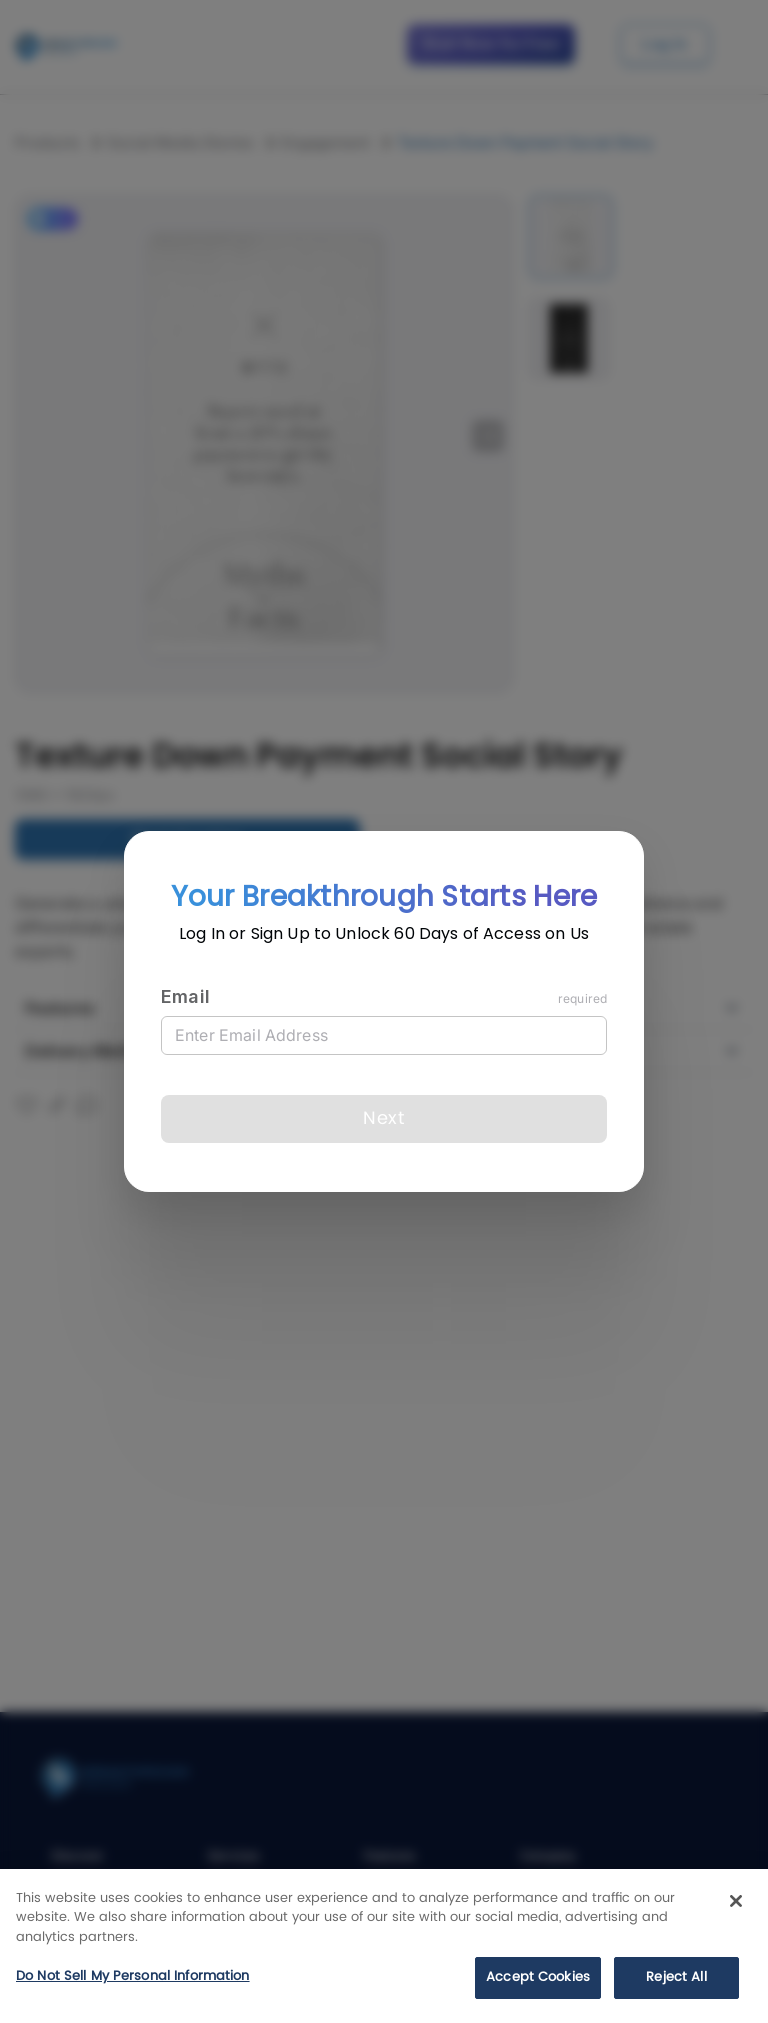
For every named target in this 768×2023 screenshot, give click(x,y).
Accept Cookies (538, 1977)
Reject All (676, 1977)
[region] (384, 1946)
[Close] (736, 1901)
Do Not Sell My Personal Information (133, 1976)
